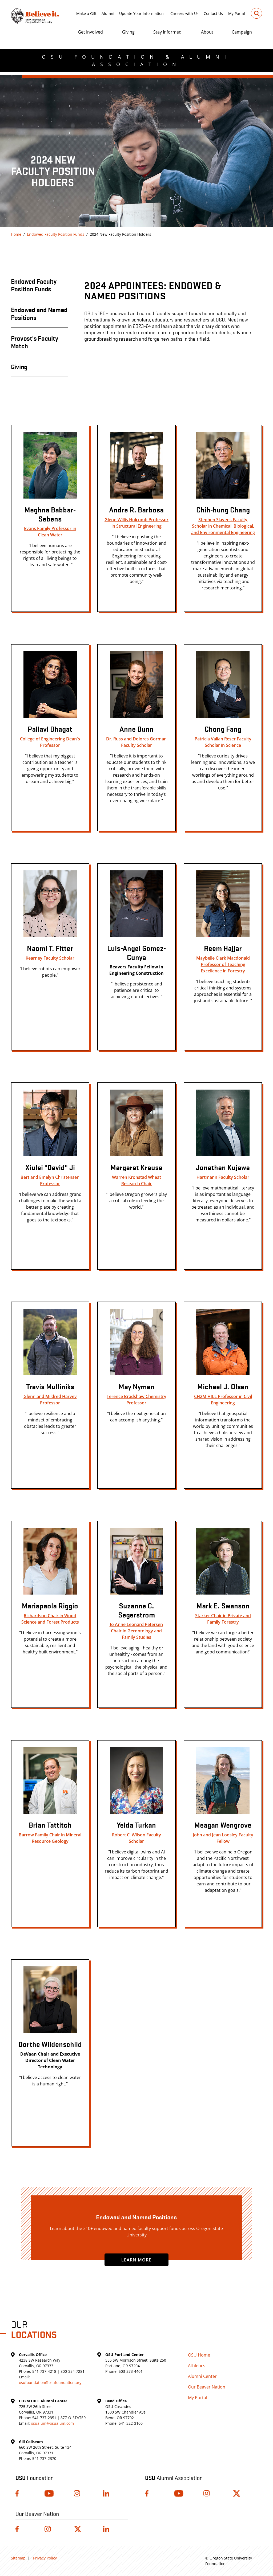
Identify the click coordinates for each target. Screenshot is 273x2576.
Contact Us (213, 13)
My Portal (236, 13)
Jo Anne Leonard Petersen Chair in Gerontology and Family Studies (136, 1630)
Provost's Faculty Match (34, 342)
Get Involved (90, 32)
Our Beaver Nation (206, 2387)
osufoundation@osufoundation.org (50, 2382)
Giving (128, 32)
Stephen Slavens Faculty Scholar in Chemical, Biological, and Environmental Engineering (223, 526)
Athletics (196, 2366)
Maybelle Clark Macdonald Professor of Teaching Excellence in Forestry (223, 964)
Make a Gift (86, 13)
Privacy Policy (45, 2558)
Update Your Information (141, 13)
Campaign (242, 32)
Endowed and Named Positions (39, 313)
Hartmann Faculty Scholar (222, 1177)
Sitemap (18, 2558)
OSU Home (199, 2355)
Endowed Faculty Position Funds (55, 234)
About (207, 32)
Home (16, 234)
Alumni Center (202, 2376)
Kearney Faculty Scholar (50, 958)
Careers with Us (184, 13)
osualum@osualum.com (52, 2423)
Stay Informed (167, 32)
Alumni (108, 13)
